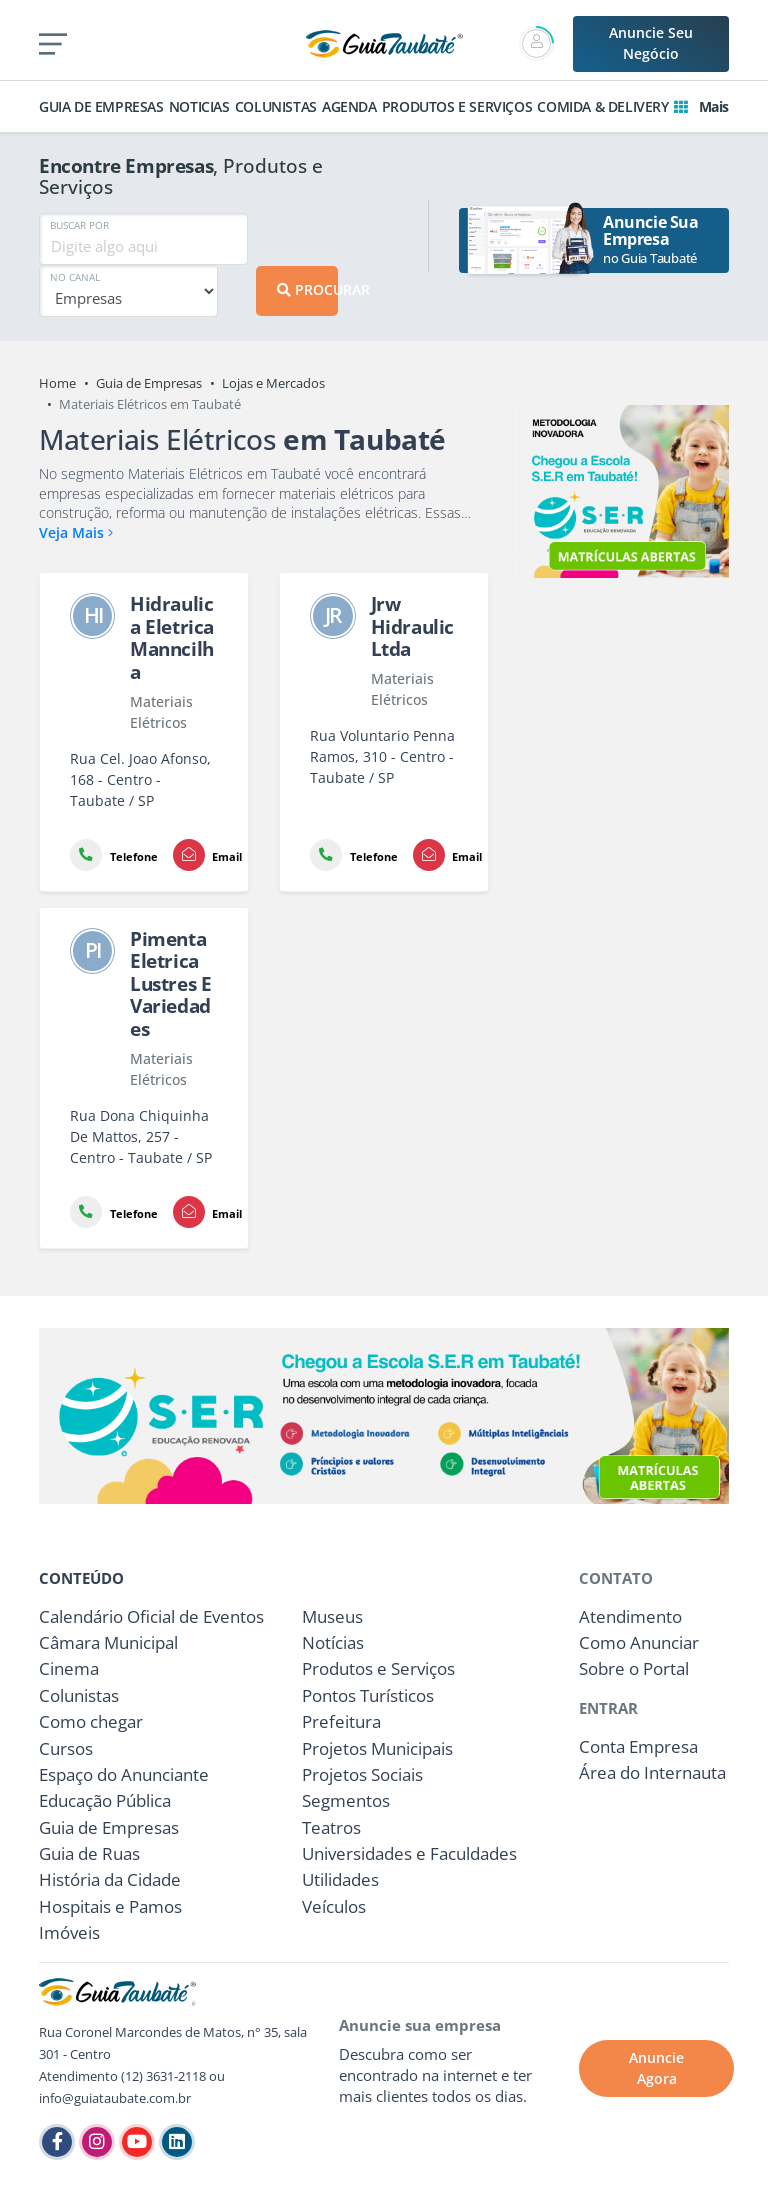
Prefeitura (341, 1721)
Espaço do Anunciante (124, 1774)
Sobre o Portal (634, 1668)
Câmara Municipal (108, 1642)
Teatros (331, 1827)
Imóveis (69, 1932)
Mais (701, 106)
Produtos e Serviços (378, 1668)
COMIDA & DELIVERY (602, 106)
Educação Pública (105, 1800)
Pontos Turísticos (368, 1695)
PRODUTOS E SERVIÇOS (457, 106)
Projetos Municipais (377, 1748)
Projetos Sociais (362, 1774)
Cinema (69, 1668)
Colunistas (79, 1695)
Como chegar (91, 1721)
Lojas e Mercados (273, 383)
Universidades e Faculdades (409, 1853)
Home (57, 383)
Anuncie (651, 43)
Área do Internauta (652, 1772)
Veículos (334, 1906)
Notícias (333, 1642)
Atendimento (630, 1616)
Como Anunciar (639, 1642)
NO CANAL (75, 277)
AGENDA (349, 106)
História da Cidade (110, 1879)
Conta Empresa (638, 1746)
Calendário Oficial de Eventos (151, 1616)
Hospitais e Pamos (110, 1906)
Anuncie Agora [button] (656, 2068)
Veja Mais (76, 532)
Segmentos (346, 1800)
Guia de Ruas (89, 1853)
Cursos (66, 1748)
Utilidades (340, 1879)
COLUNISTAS (276, 106)
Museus (332, 1616)
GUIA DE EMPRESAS (101, 106)
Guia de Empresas (149, 383)
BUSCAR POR (79, 225)
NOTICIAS (199, 106)
